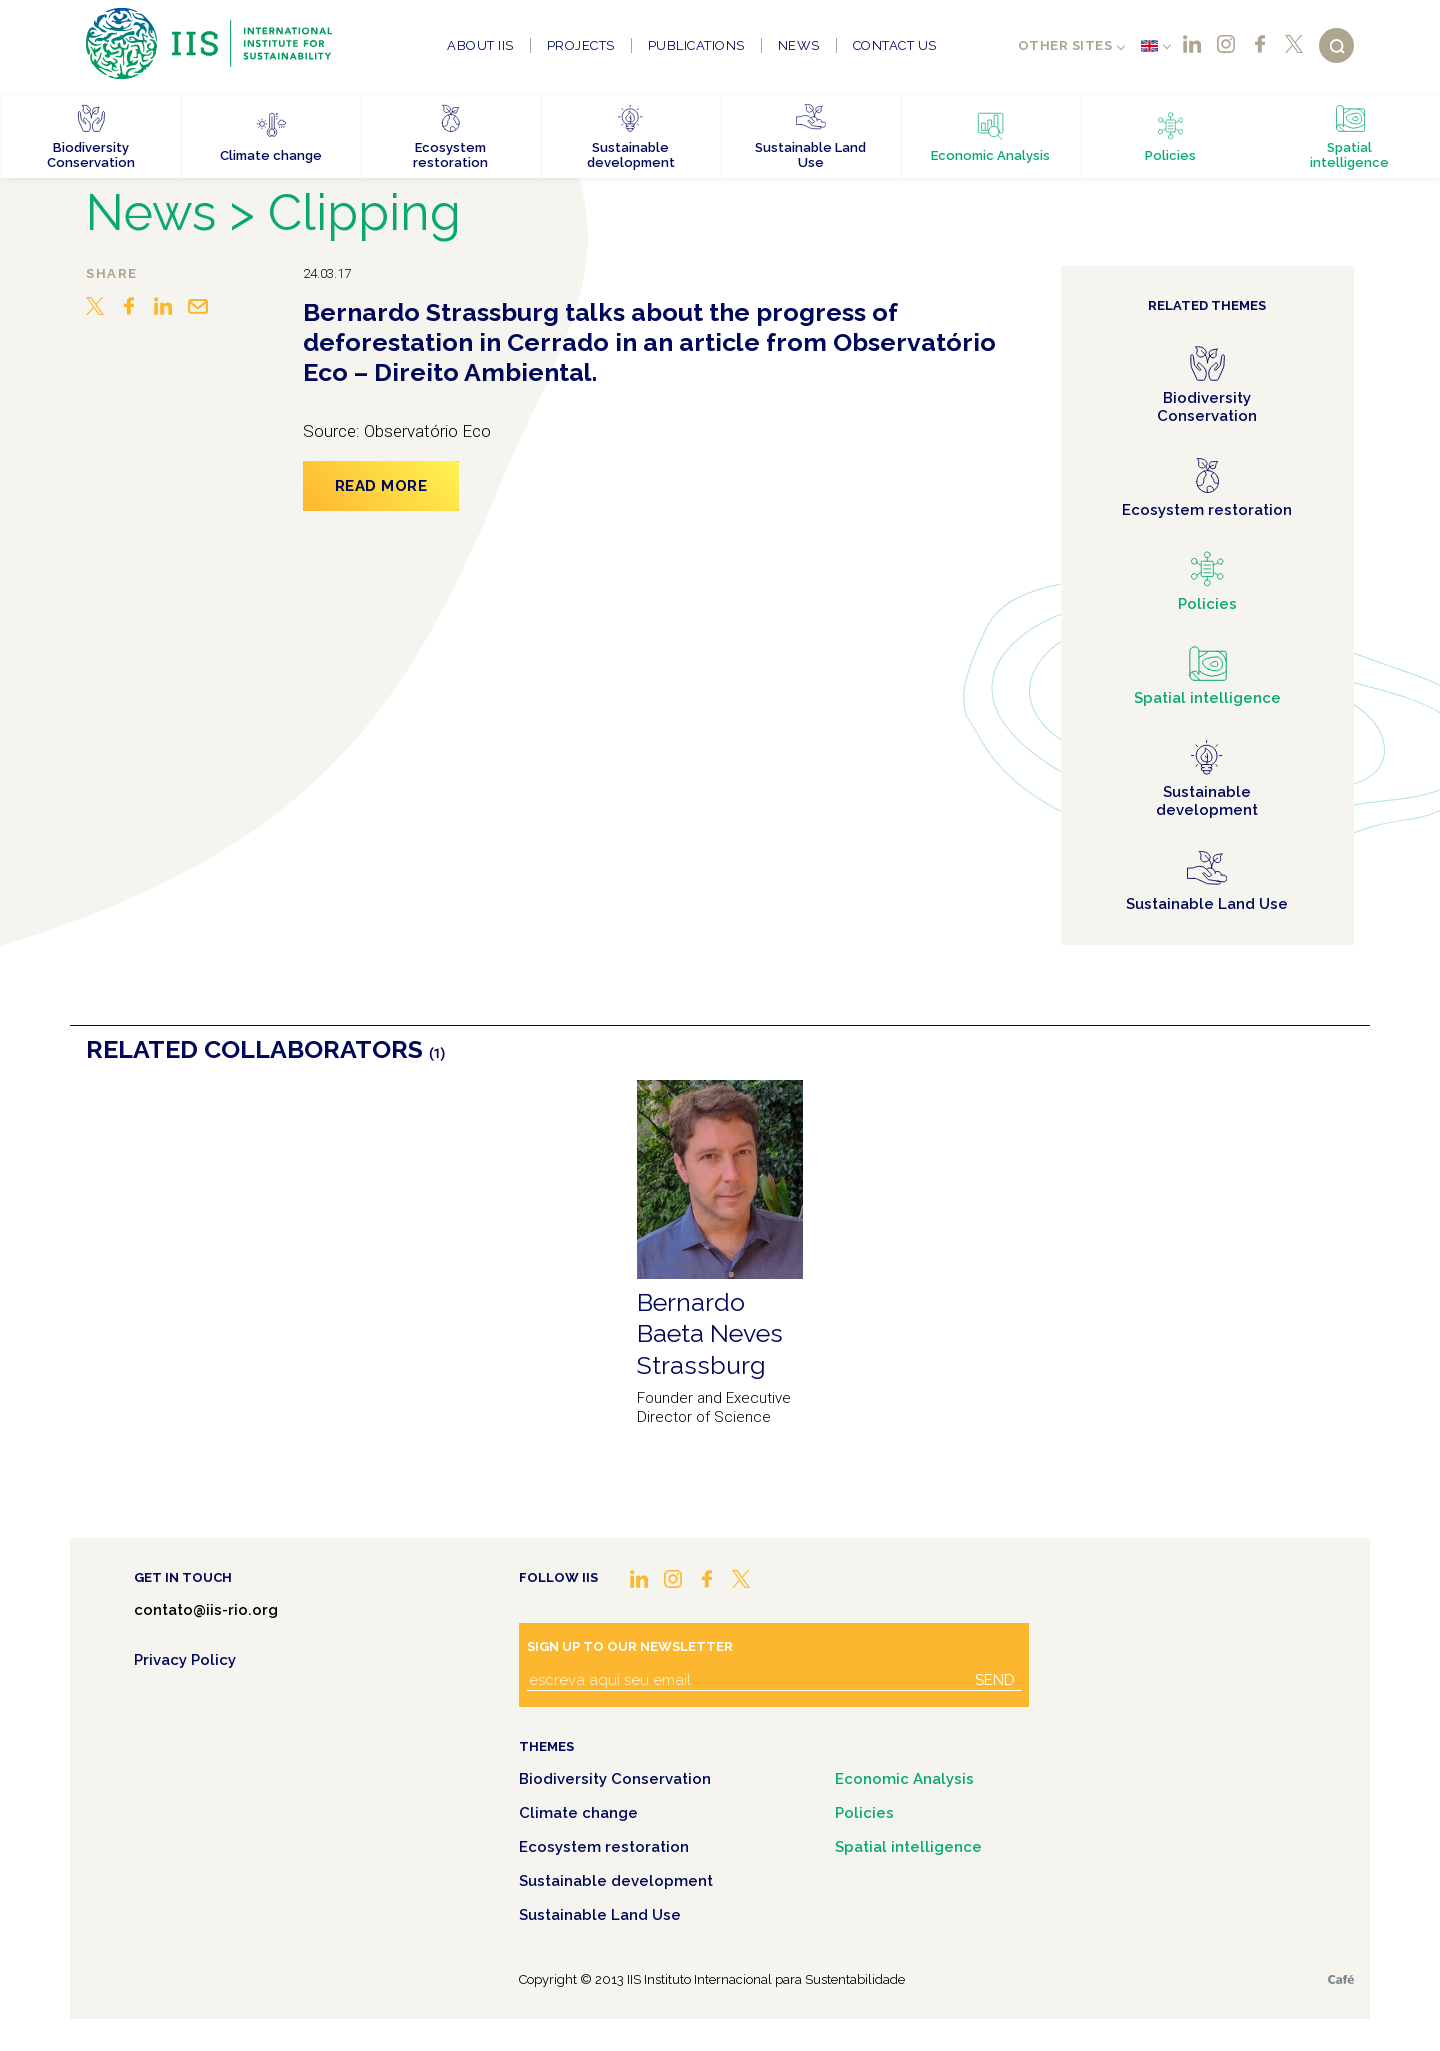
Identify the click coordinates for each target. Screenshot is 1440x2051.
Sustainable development (616, 1881)
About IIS (480, 45)
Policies (864, 1813)
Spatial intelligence (908, 1847)
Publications (696, 45)
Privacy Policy (185, 1660)
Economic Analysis (904, 1779)
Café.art (1341, 1979)
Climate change (578, 1813)
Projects (581, 45)
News (799, 45)
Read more (381, 486)
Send (995, 1680)
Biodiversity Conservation (615, 1779)
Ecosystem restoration (604, 1847)
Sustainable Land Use (600, 1915)
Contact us (895, 45)
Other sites (1065, 45)
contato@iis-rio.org (206, 1610)
